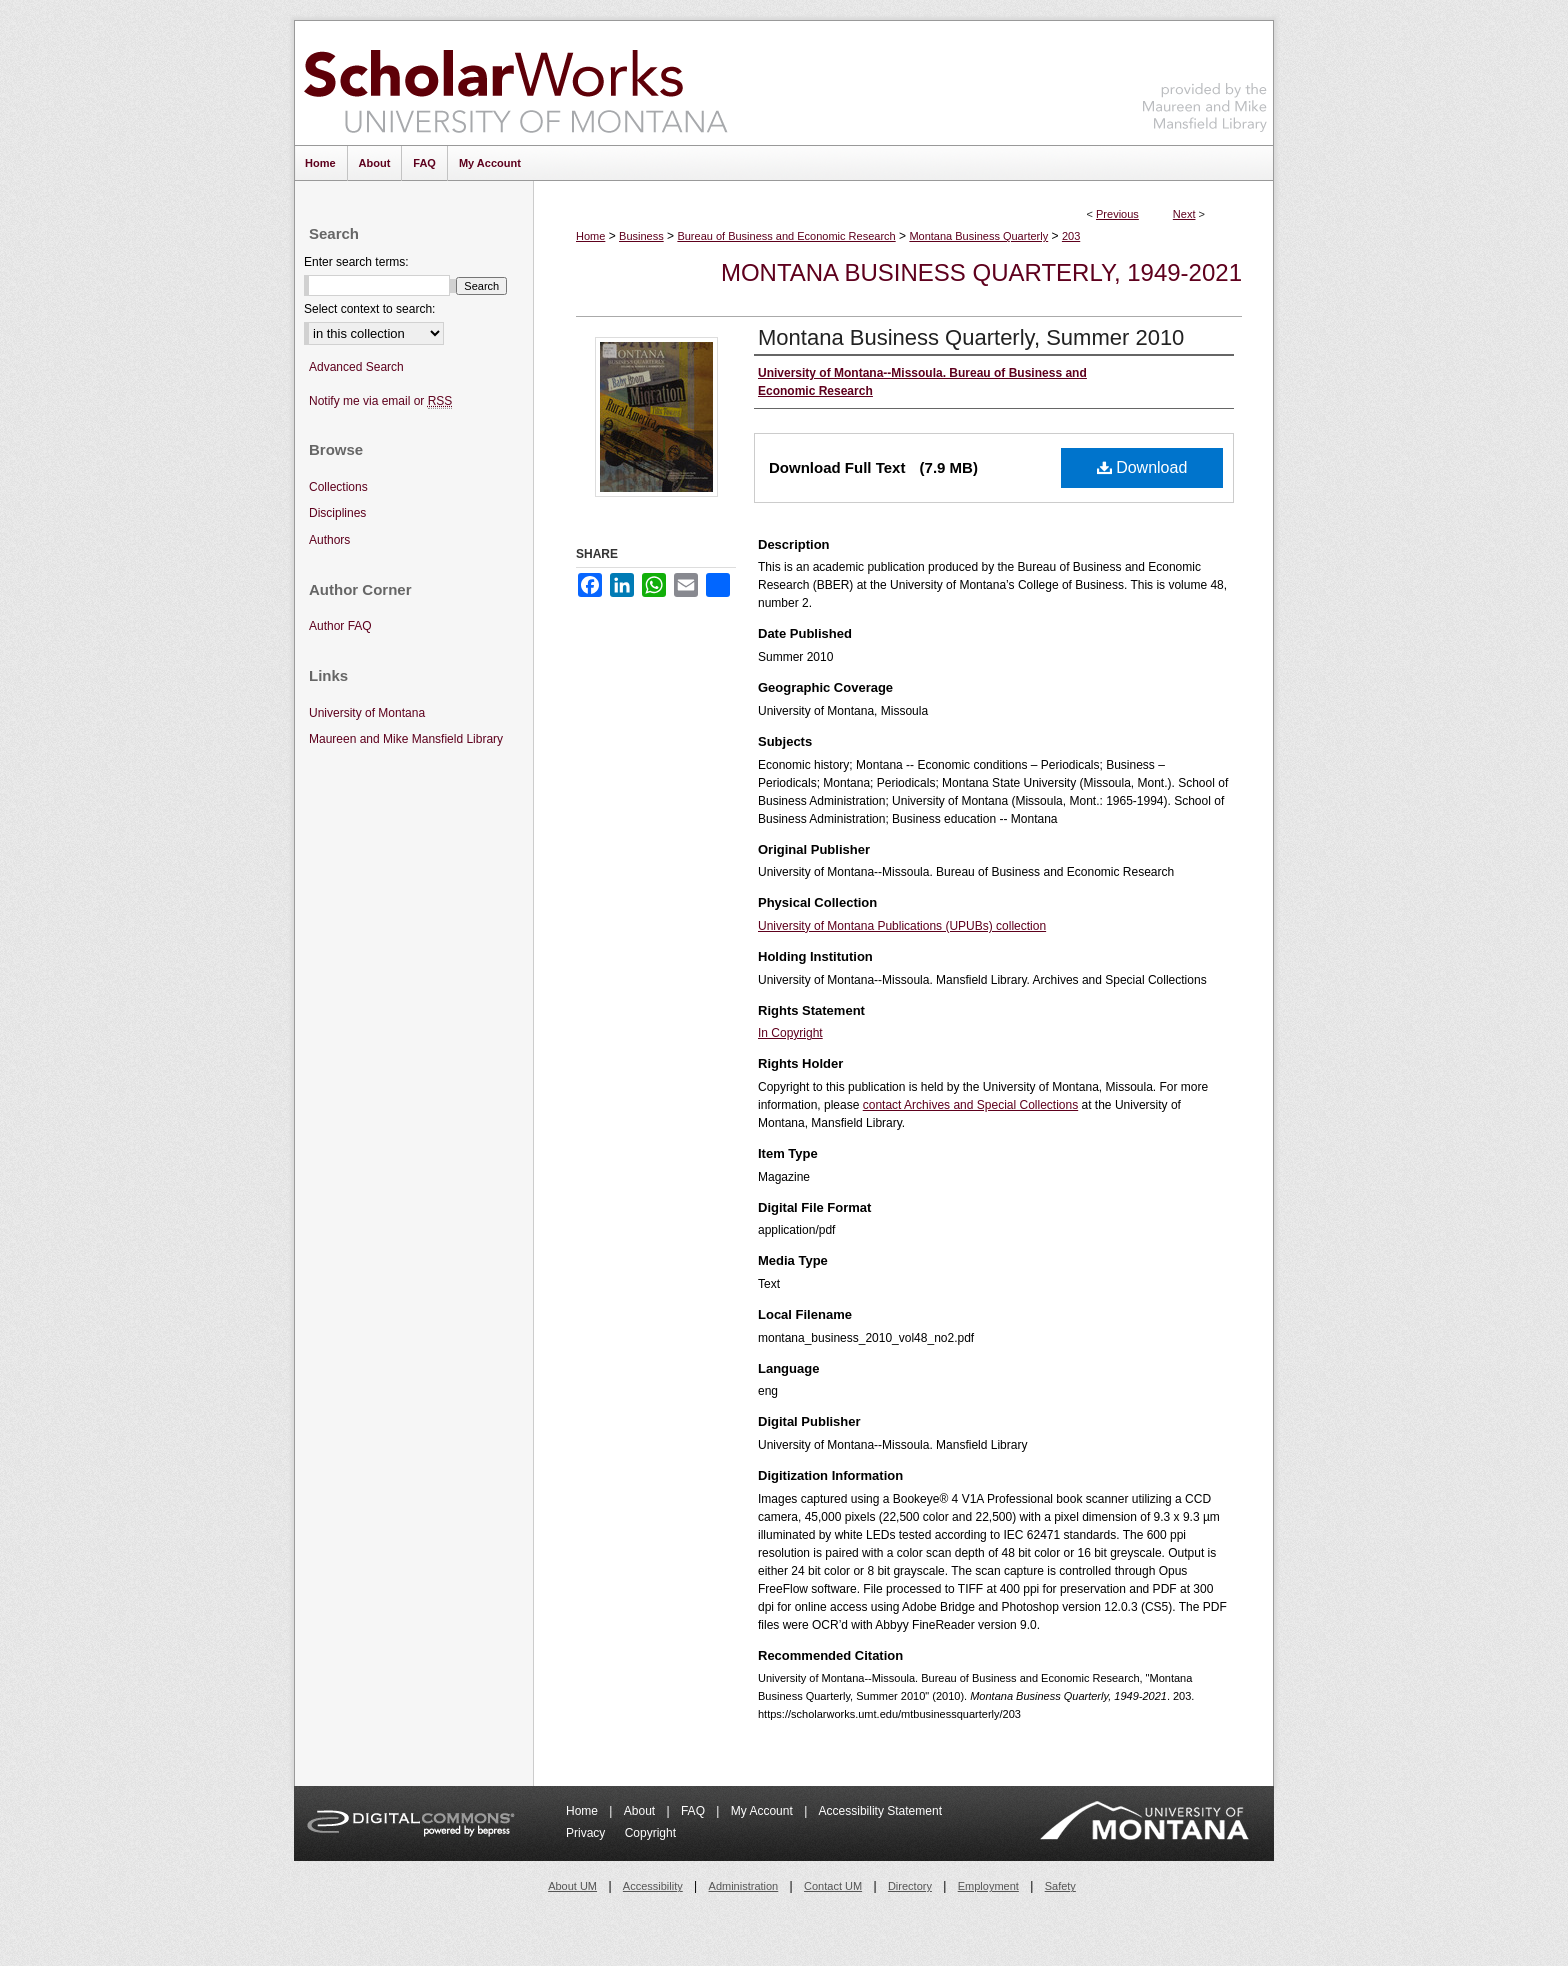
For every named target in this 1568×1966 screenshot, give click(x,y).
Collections (338, 487)
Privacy (587, 1833)
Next (1184, 214)
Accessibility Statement (880, 1811)
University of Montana (367, 713)
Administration (744, 1886)
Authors (329, 540)
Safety (1060, 1886)
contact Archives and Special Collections (970, 1105)
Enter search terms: (356, 262)
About (641, 1811)
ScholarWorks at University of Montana (515, 83)
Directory (910, 1886)
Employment (988, 1886)
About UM (572, 1886)
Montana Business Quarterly (978, 236)
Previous (1117, 214)
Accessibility (653, 1886)
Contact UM (833, 1886)
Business (641, 236)
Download (1142, 467)
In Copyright (790, 1033)
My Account (763, 1811)
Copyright (650, 1833)
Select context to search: (369, 309)
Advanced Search (356, 367)
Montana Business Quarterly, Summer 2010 (971, 337)
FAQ (694, 1811)
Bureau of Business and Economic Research (786, 236)
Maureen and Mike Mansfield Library (1205, 79)
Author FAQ (340, 626)
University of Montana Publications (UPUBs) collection (902, 926)
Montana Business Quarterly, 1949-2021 (981, 272)
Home (590, 236)
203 (1071, 236)
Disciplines (337, 513)
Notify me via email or (380, 401)
